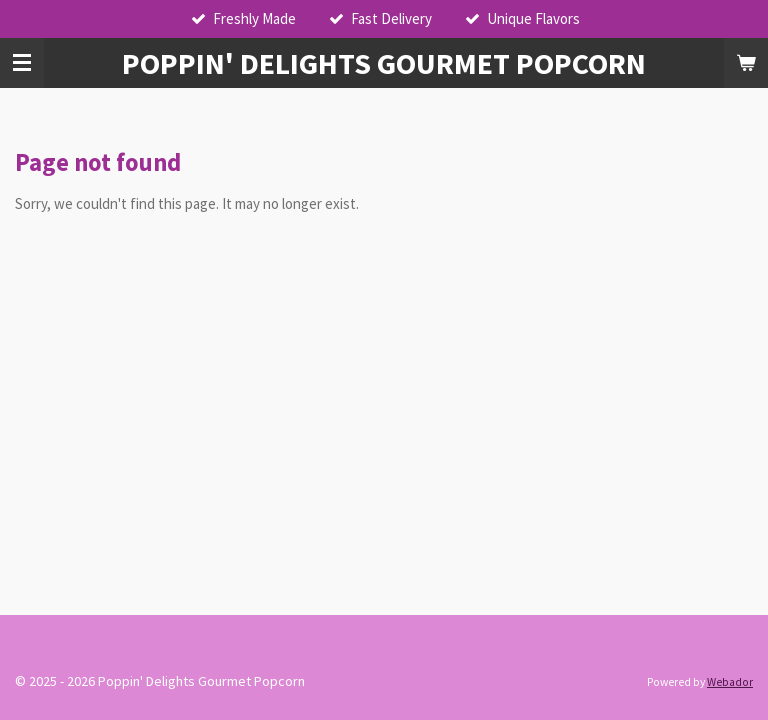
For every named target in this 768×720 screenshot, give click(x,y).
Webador (730, 682)
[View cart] (746, 63)
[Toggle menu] (22, 63)
